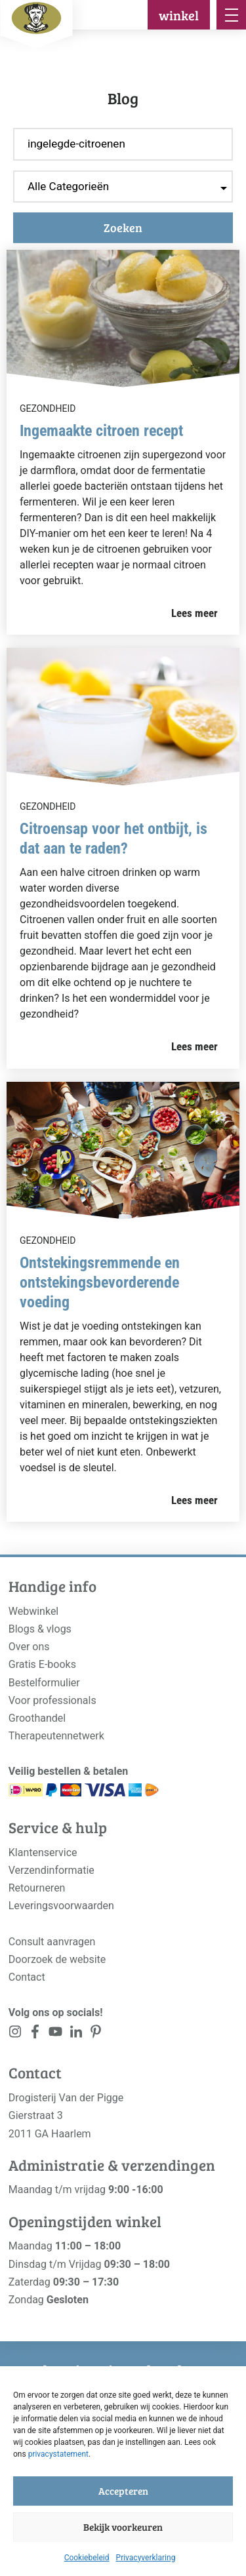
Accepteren (123, 2490)
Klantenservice (43, 1852)
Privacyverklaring (146, 2557)
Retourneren (37, 1888)
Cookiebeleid (87, 2557)
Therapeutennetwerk (56, 1736)
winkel (179, 15)
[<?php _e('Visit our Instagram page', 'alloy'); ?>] (15, 2034)
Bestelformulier (44, 1682)
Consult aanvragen (52, 1941)
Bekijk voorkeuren (123, 2526)
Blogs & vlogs (40, 1629)
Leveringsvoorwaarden (61, 1905)
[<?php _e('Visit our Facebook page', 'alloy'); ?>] (36, 2034)
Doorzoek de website (57, 1959)
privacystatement (58, 2454)
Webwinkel (34, 1611)
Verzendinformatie (51, 1870)
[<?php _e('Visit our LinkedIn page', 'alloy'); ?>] (76, 2034)
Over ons (29, 1646)
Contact (27, 1977)
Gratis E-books (42, 1664)
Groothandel (37, 1718)
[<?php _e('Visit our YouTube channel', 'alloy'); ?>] (55, 2034)
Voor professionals (52, 1700)
